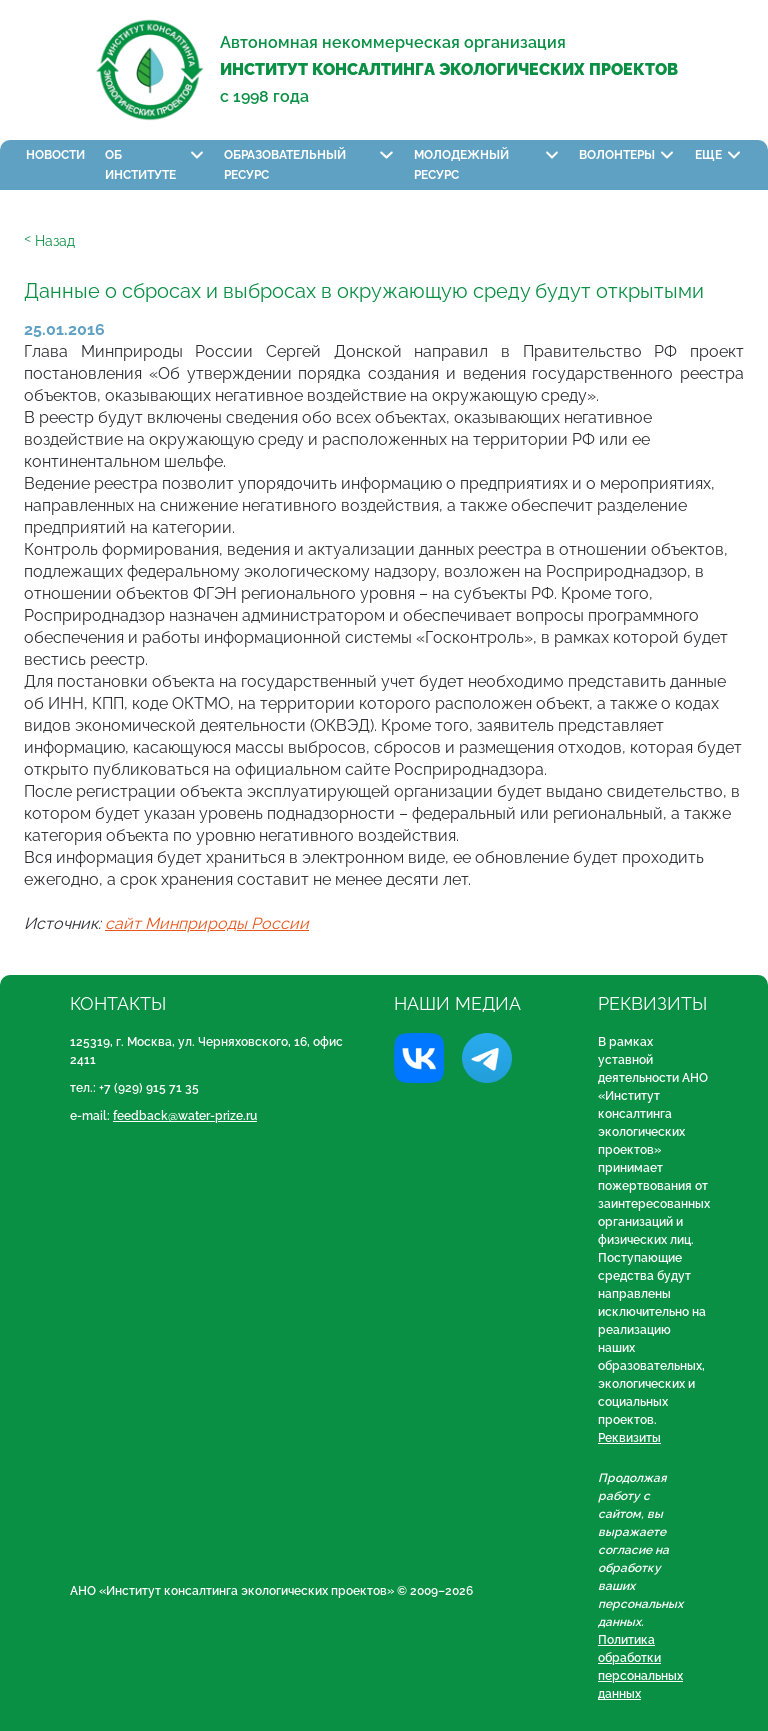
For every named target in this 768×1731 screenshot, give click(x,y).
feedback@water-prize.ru (185, 1116)
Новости (55, 155)
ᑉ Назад (49, 241)
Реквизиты (629, 1438)
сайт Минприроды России (207, 923)
